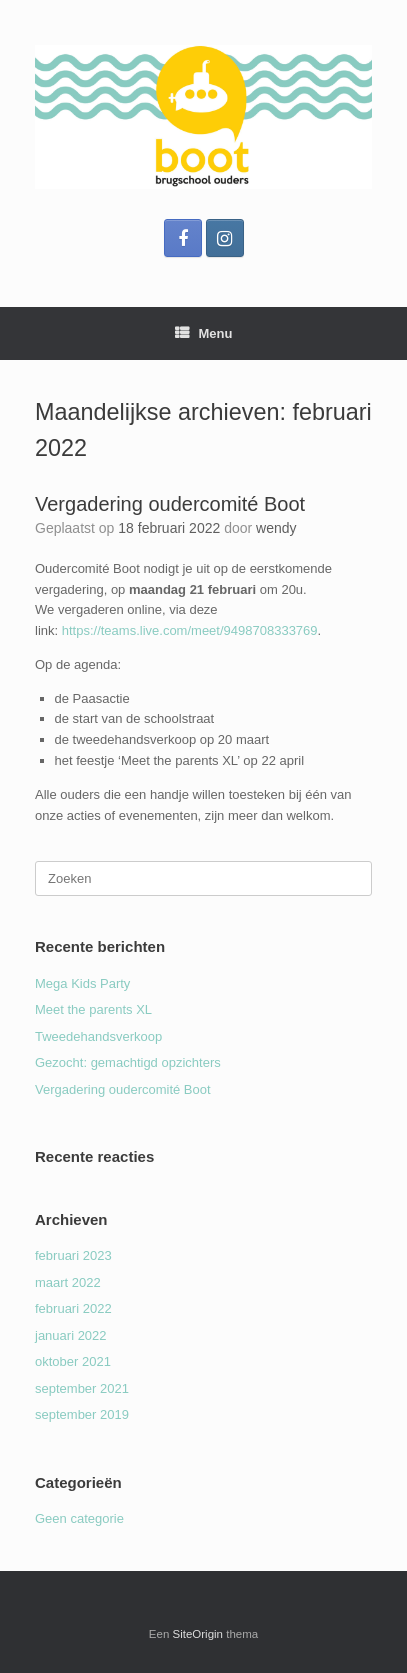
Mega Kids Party (82, 983)
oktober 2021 (73, 1361)
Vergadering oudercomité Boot (170, 504)
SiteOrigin (198, 1634)
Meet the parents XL (93, 1009)
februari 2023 (73, 1255)
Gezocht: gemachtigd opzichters (128, 1062)
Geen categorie (79, 1518)
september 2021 (82, 1388)
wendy (276, 528)
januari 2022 (71, 1335)
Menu (204, 333)
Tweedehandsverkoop (98, 1036)
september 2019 (82, 1414)
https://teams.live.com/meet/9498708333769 (190, 630)
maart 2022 (68, 1282)
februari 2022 (73, 1308)
